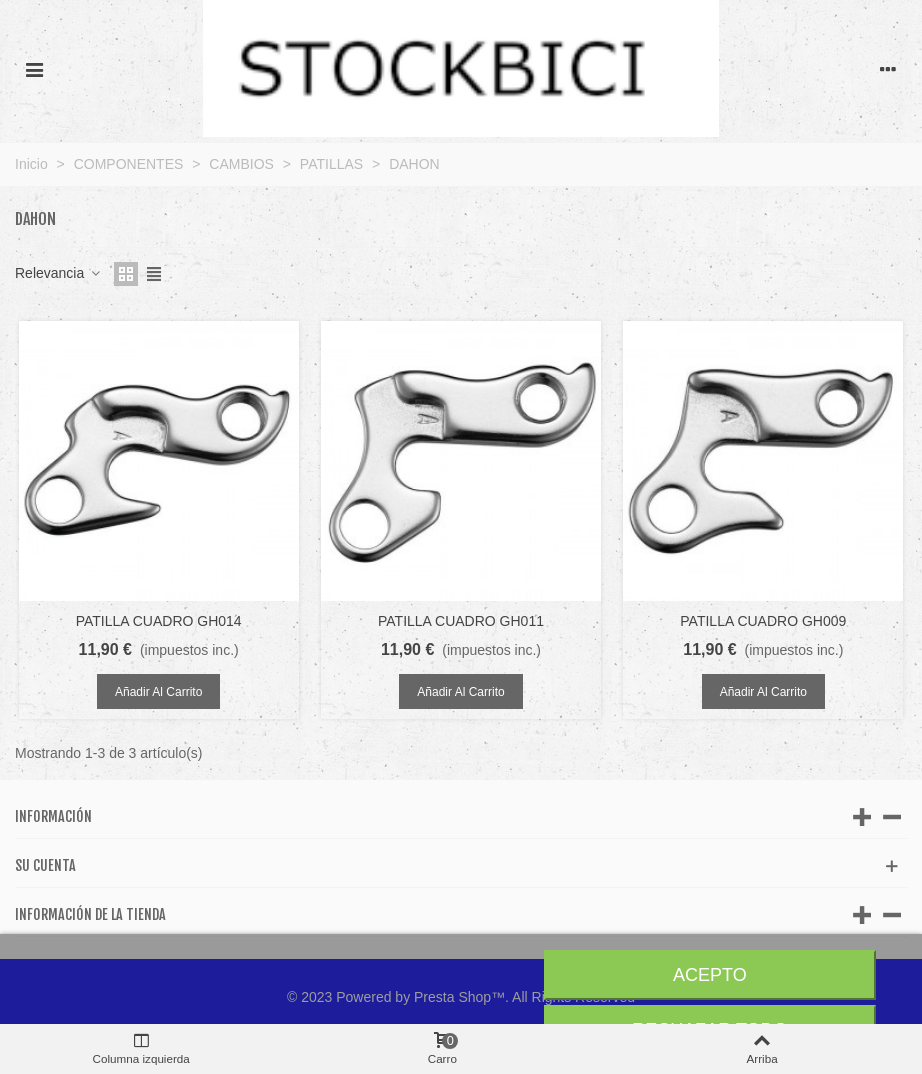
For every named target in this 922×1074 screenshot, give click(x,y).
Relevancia (58, 273)
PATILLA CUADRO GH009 (763, 621)
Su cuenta (45, 865)
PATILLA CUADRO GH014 (159, 621)
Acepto (710, 975)
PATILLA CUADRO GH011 (461, 621)
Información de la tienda (90, 914)
